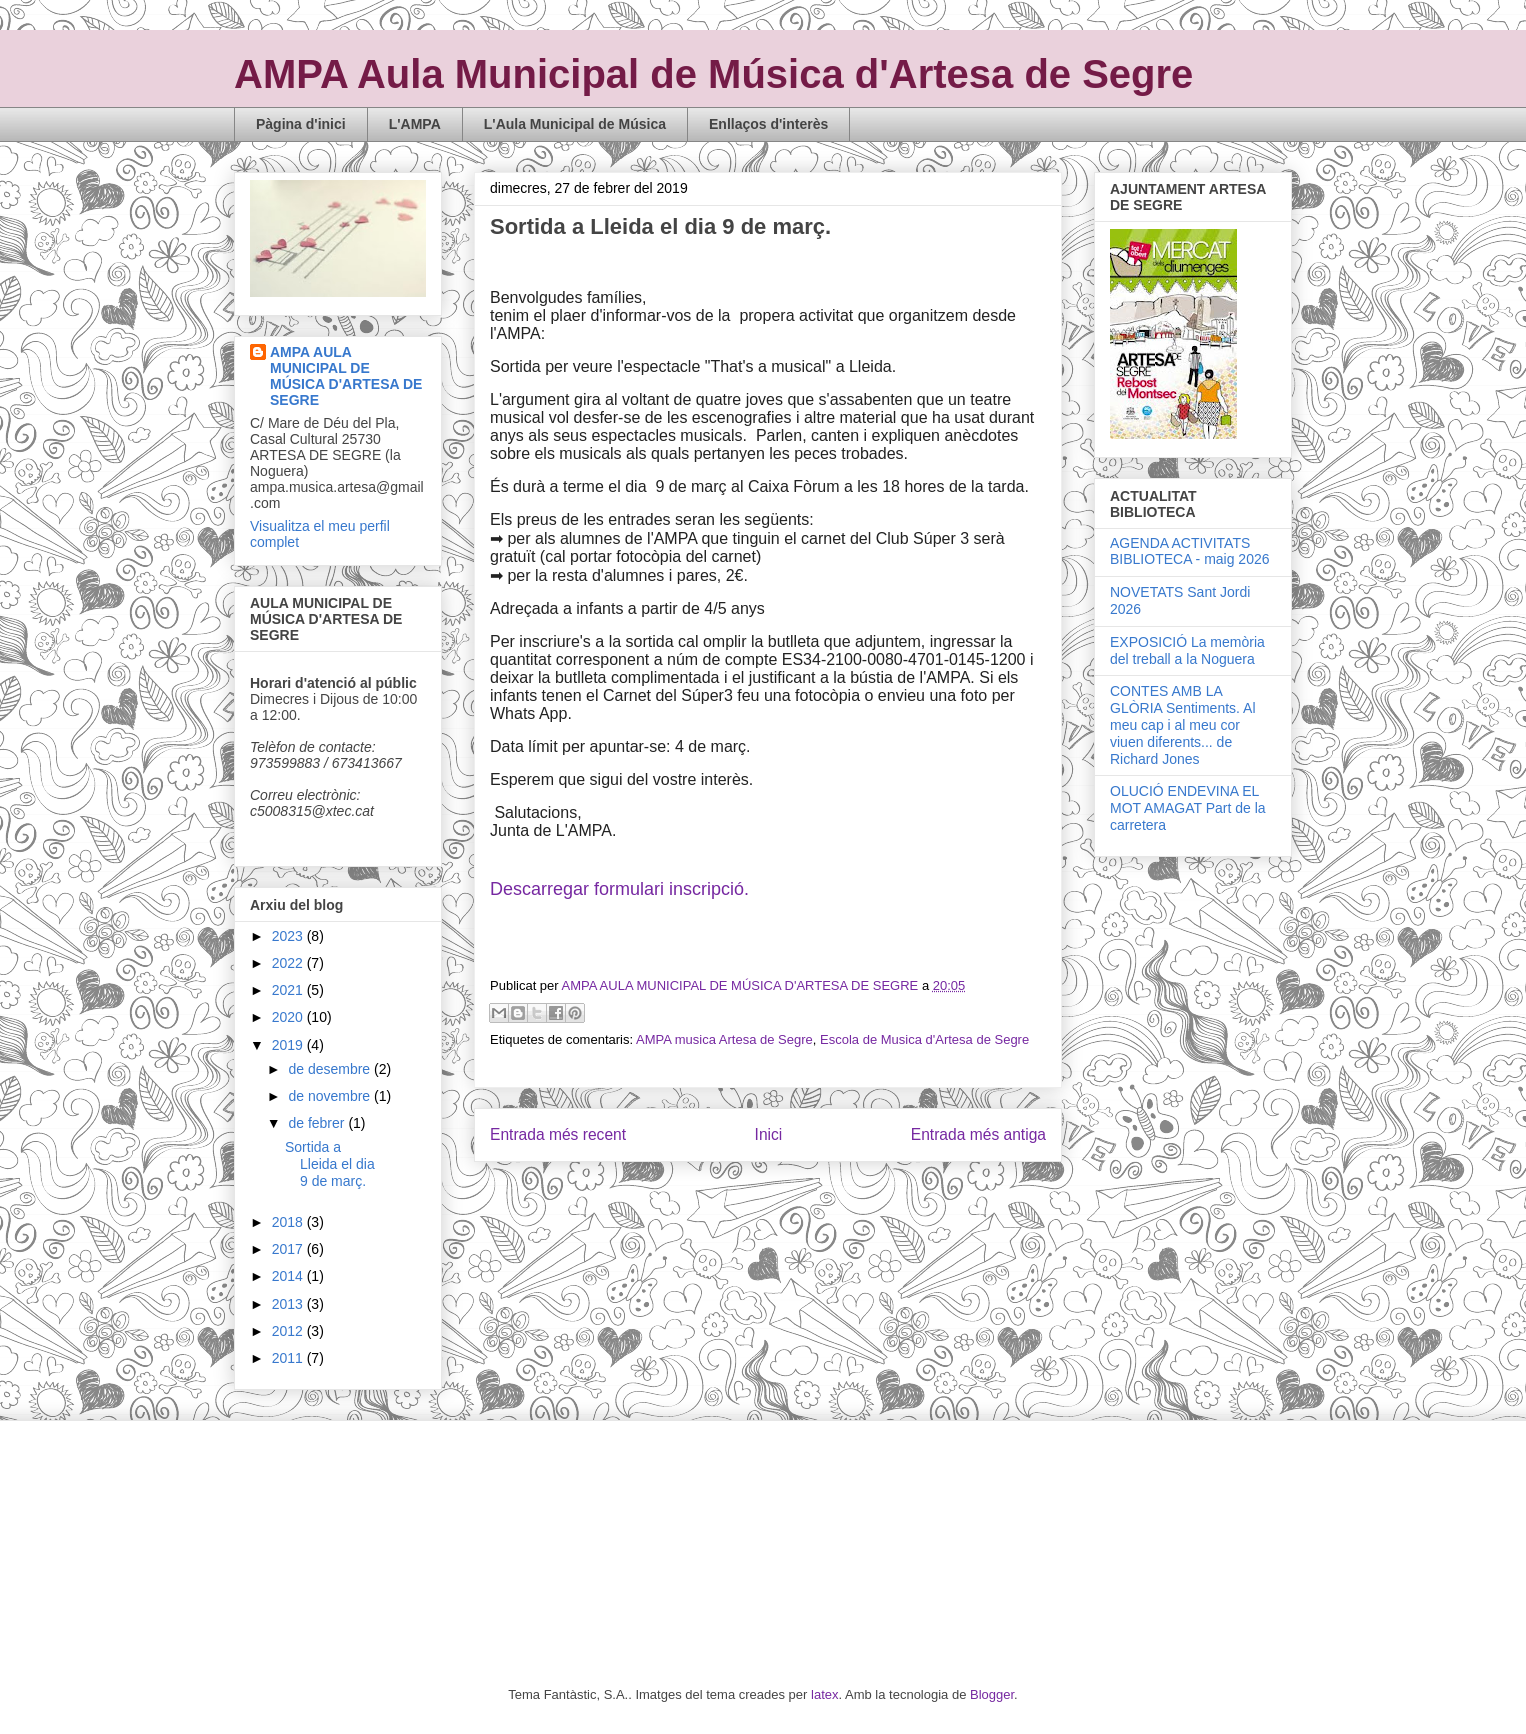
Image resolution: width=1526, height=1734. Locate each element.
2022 (289, 963)
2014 (289, 1276)
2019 (289, 1045)
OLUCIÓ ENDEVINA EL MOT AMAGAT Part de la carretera (1188, 808)
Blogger (992, 1694)
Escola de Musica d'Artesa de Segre (924, 1039)
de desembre (331, 1069)
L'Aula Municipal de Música (575, 124)
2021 (289, 990)
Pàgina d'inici (301, 124)
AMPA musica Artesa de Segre (724, 1039)
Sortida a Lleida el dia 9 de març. (330, 1164)
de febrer (318, 1123)
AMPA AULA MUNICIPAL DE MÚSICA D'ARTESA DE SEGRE (346, 376)
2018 (289, 1222)
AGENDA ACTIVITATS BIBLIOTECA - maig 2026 (1190, 551)
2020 (289, 1017)
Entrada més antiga (978, 1134)
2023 (289, 936)
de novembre (331, 1096)
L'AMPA (415, 124)
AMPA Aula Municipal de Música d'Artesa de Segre (713, 74)
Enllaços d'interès (768, 124)
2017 (289, 1249)
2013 (289, 1304)
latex (824, 1694)
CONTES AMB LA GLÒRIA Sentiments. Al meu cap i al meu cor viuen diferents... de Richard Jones (1183, 724)
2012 (289, 1331)
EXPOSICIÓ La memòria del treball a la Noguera (1187, 650)
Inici (769, 1134)
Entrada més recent (558, 1134)
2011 (289, 1358)
